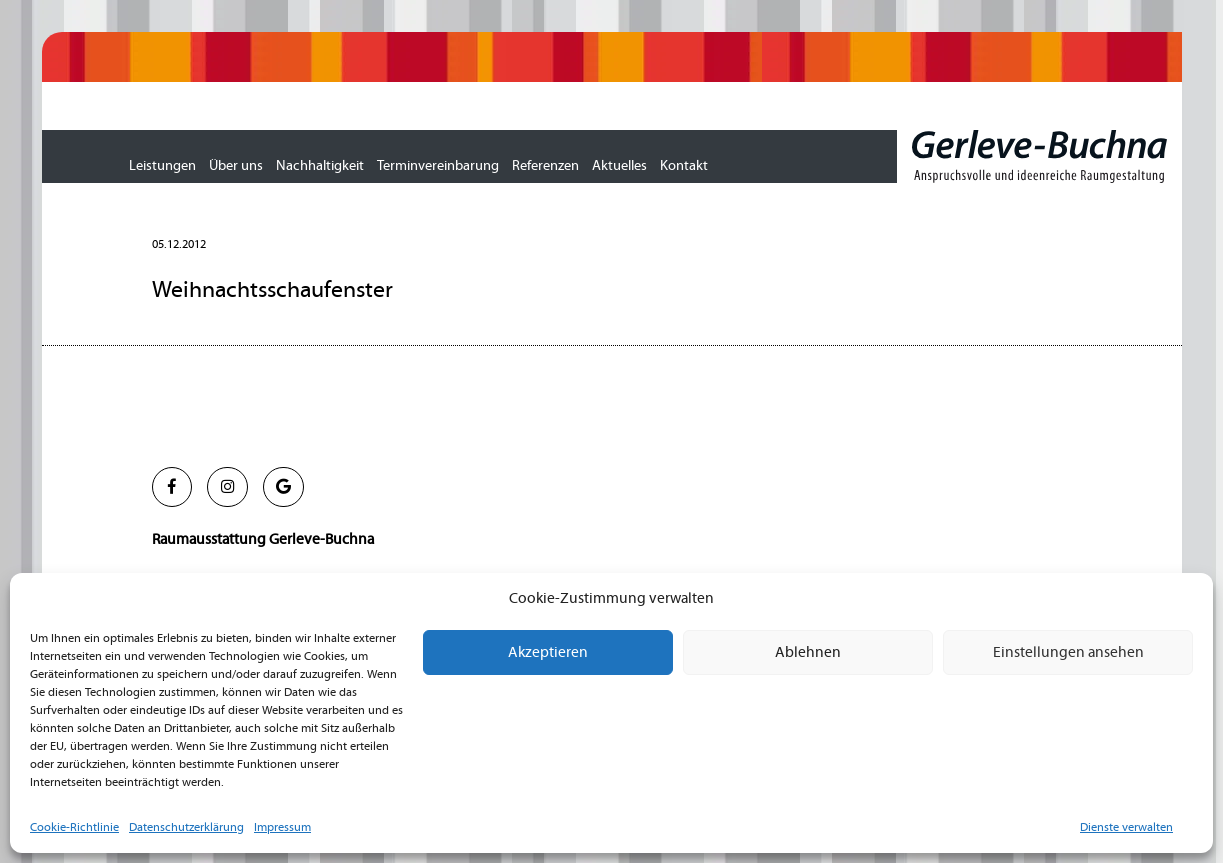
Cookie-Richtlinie (74, 827)
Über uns (236, 166)
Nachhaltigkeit (320, 166)
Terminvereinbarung (438, 166)
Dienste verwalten (1126, 827)
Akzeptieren (548, 652)
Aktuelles (619, 166)
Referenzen (545, 166)
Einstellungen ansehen (1068, 652)
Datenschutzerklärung (186, 827)
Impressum (282, 827)
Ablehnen (808, 652)
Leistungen (162, 166)
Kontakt (684, 166)
